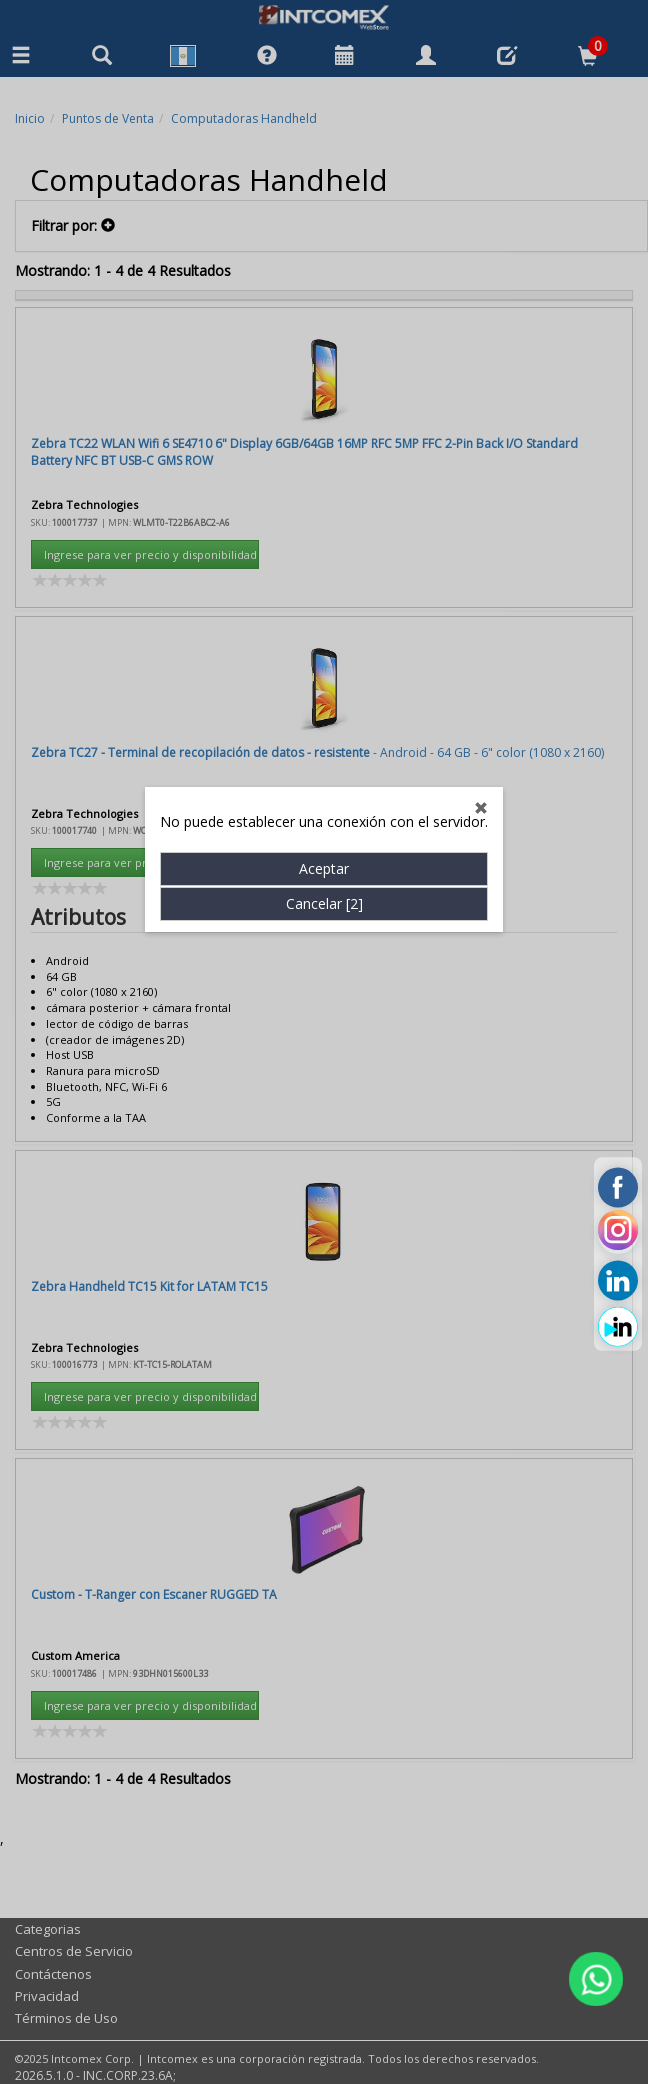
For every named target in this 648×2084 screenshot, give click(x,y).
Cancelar (324, 686)
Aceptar (324, 651)
